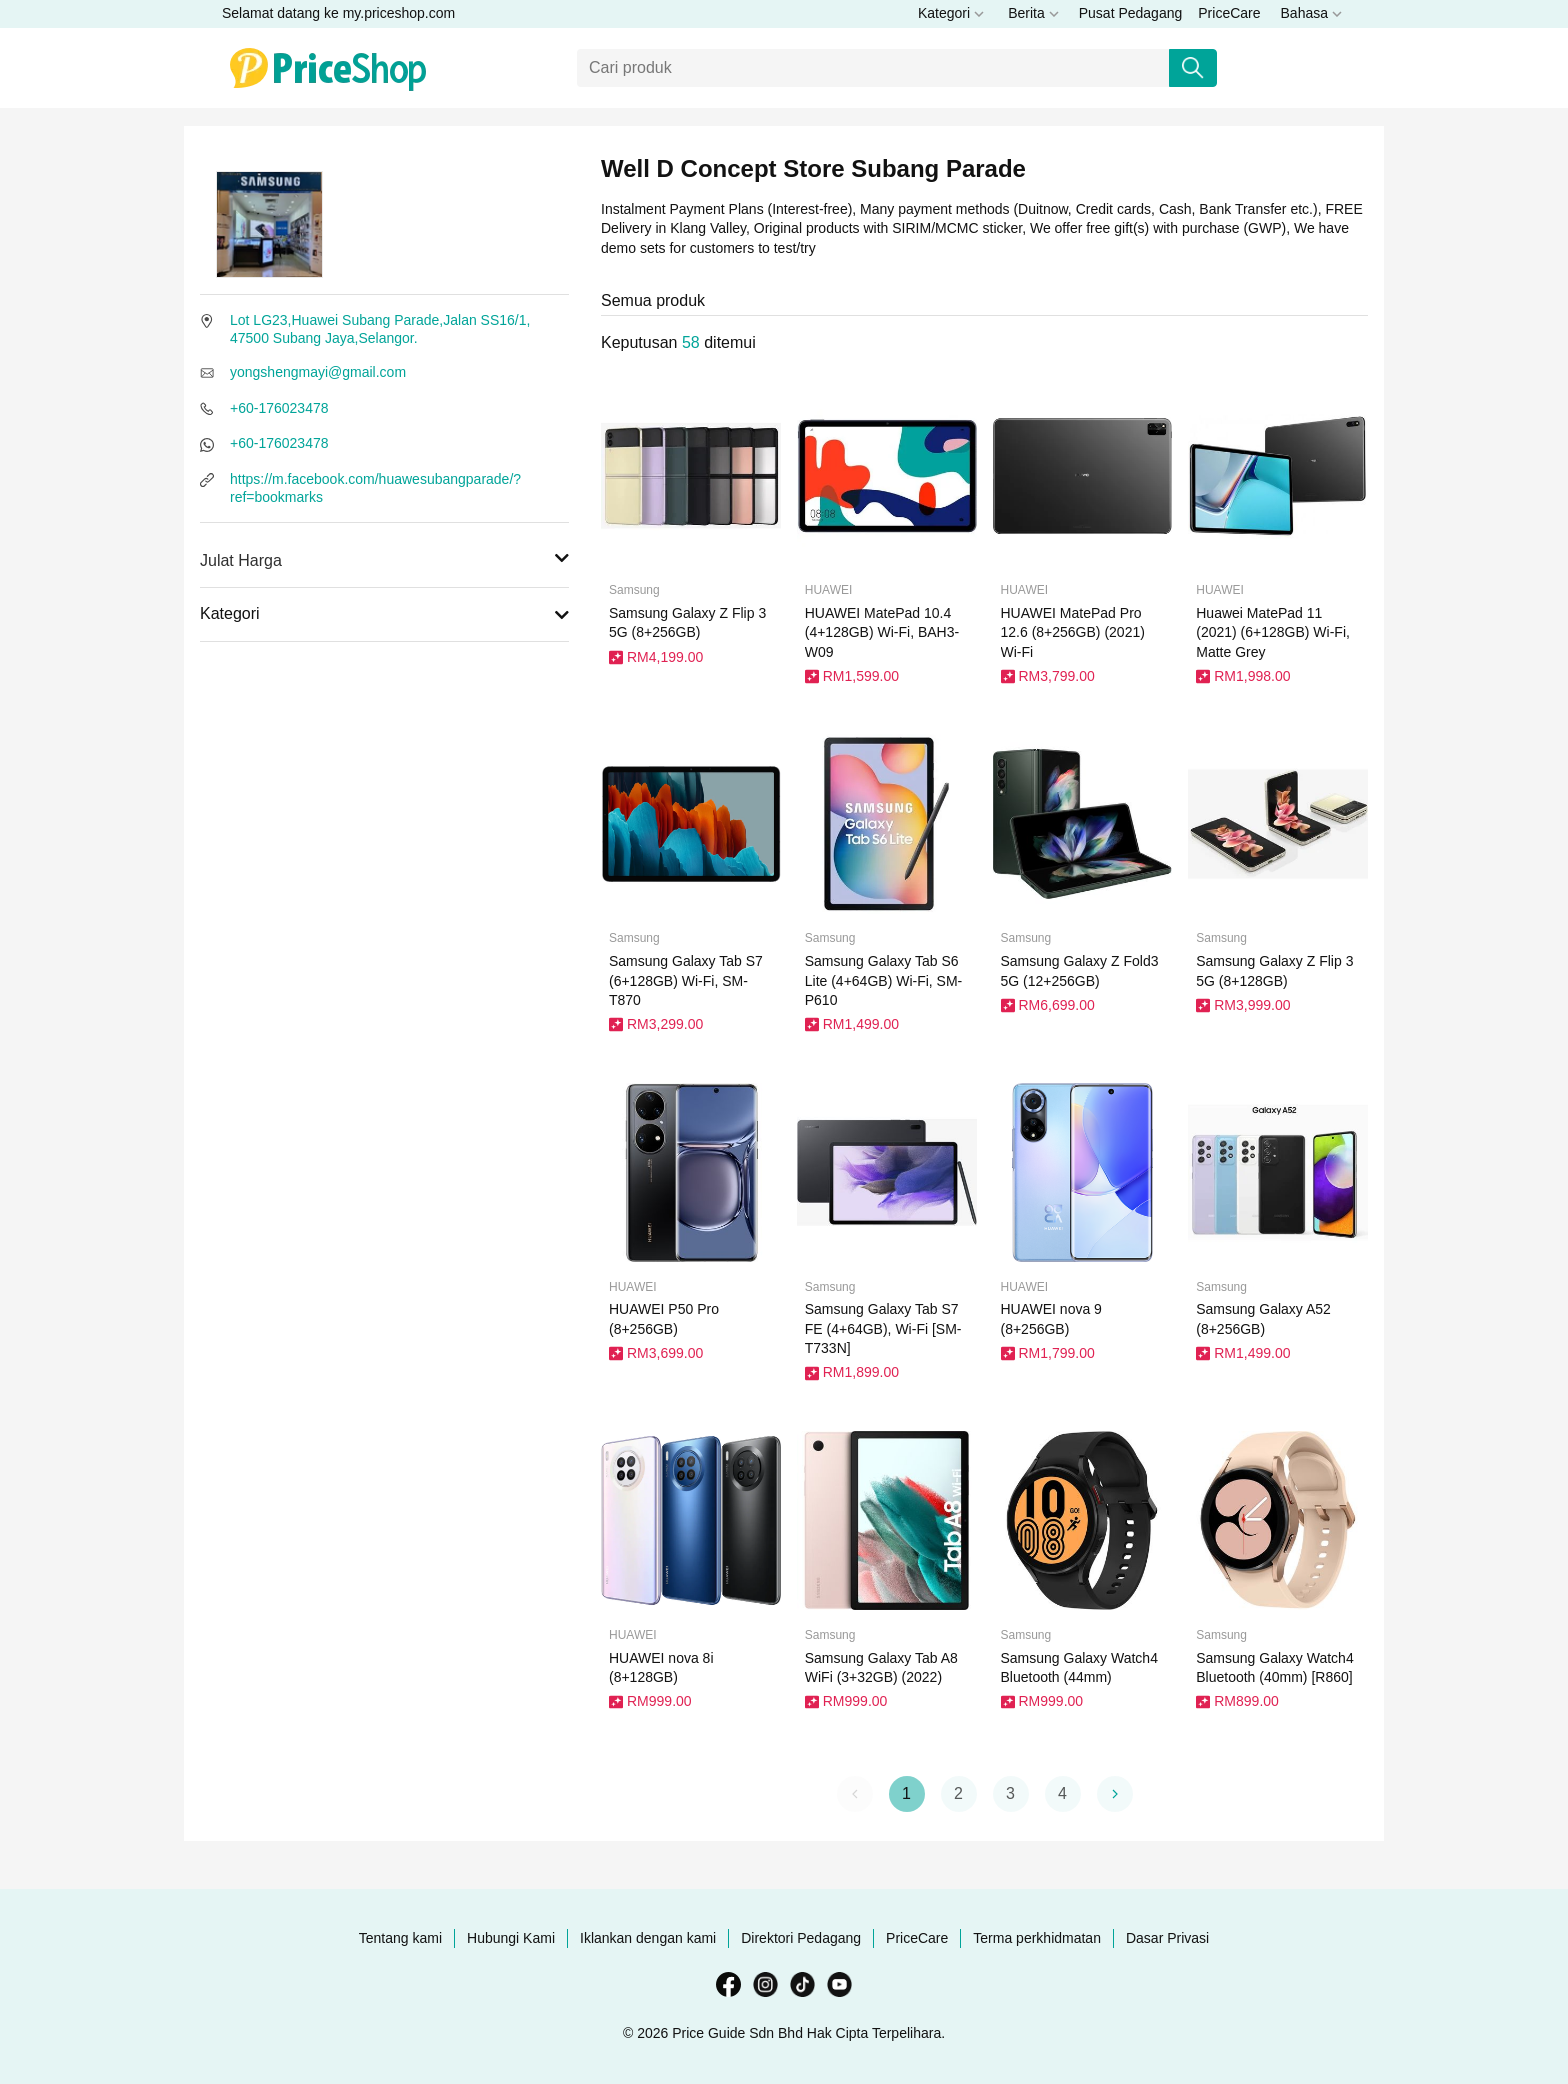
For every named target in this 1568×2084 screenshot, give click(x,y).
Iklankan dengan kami (648, 1938)
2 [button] (958, 1793)
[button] (1115, 1794)
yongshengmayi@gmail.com (318, 372)
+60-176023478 (279, 408)
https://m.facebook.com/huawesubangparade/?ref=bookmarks (375, 488)
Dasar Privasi (1167, 1938)
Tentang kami (400, 1938)
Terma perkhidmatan (1037, 1938)
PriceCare (1229, 13)
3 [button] (1010, 1793)
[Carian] (873, 68)
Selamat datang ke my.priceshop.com (338, 13)
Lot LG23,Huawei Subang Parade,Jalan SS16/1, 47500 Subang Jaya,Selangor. (380, 329)
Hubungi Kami (511, 1938)
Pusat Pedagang (1131, 13)
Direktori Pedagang (801, 1938)
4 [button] (1062, 1793)
